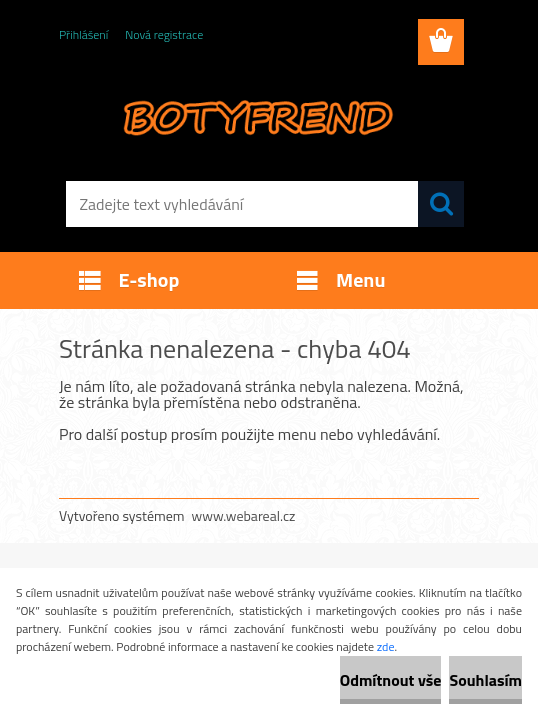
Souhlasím (485, 680)
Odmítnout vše (391, 680)
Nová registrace (164, 34)
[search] (441, 204)
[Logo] (256, 116)
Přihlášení (83, 34)
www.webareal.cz (244, 515)
